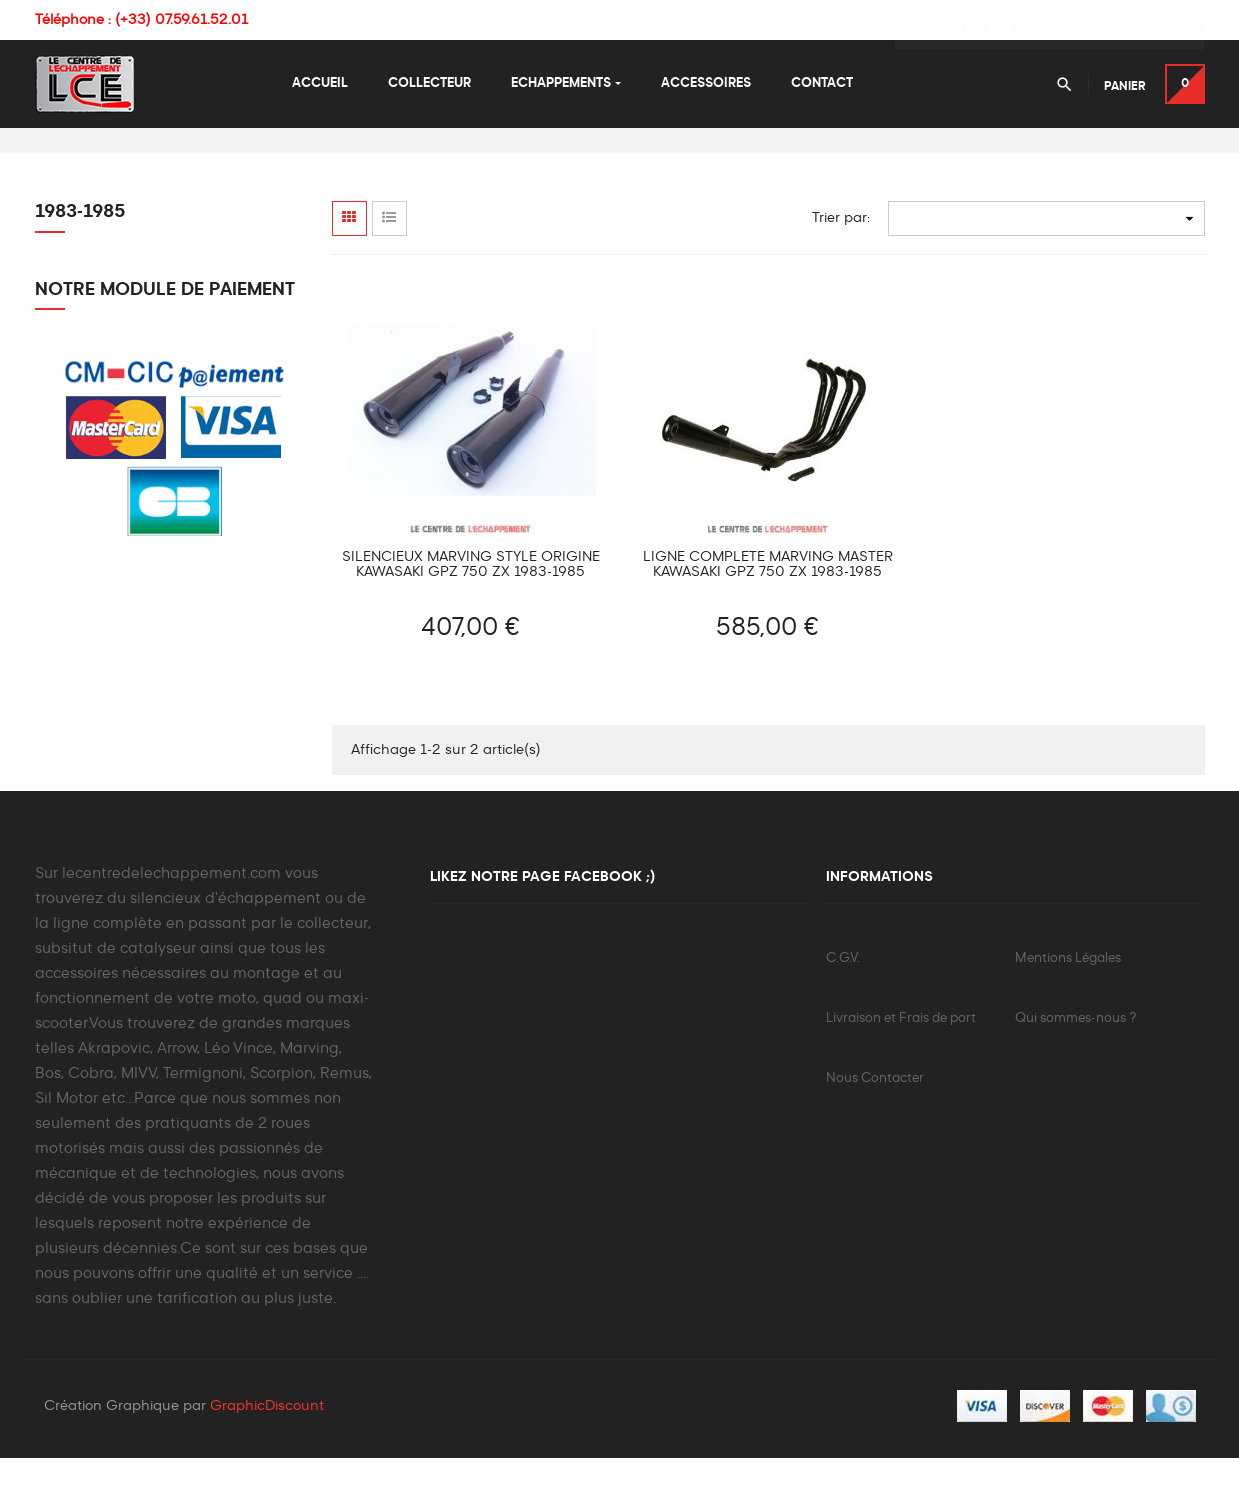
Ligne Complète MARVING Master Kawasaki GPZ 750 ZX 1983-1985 (768, 603)
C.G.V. (843, 997)
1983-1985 (80, 251)
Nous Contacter (875, 1117)
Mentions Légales (1068, 997)
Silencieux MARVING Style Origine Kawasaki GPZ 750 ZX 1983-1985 (471, 603)
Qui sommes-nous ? (1075, 1057)
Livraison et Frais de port (901, 1057)
